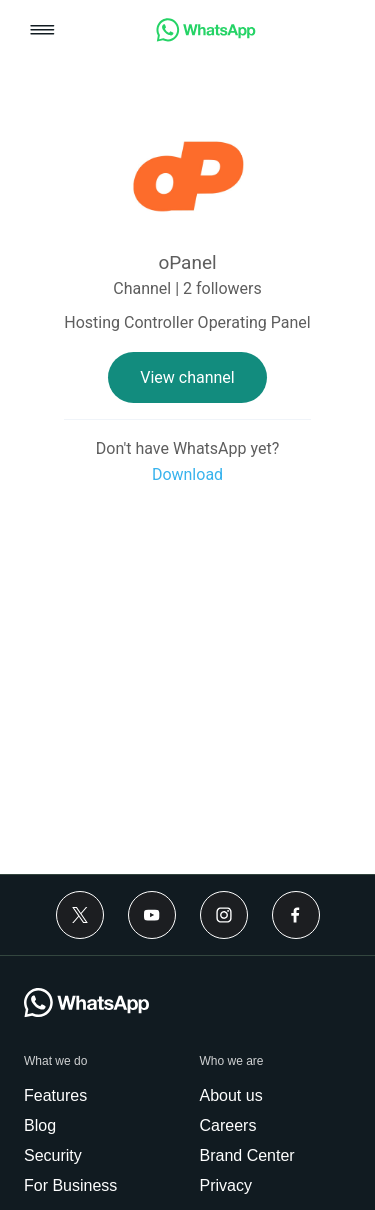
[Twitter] (80, 915)
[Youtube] (152, 915)
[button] (42, 31)
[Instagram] (224, 915)
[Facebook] (296, 915)
